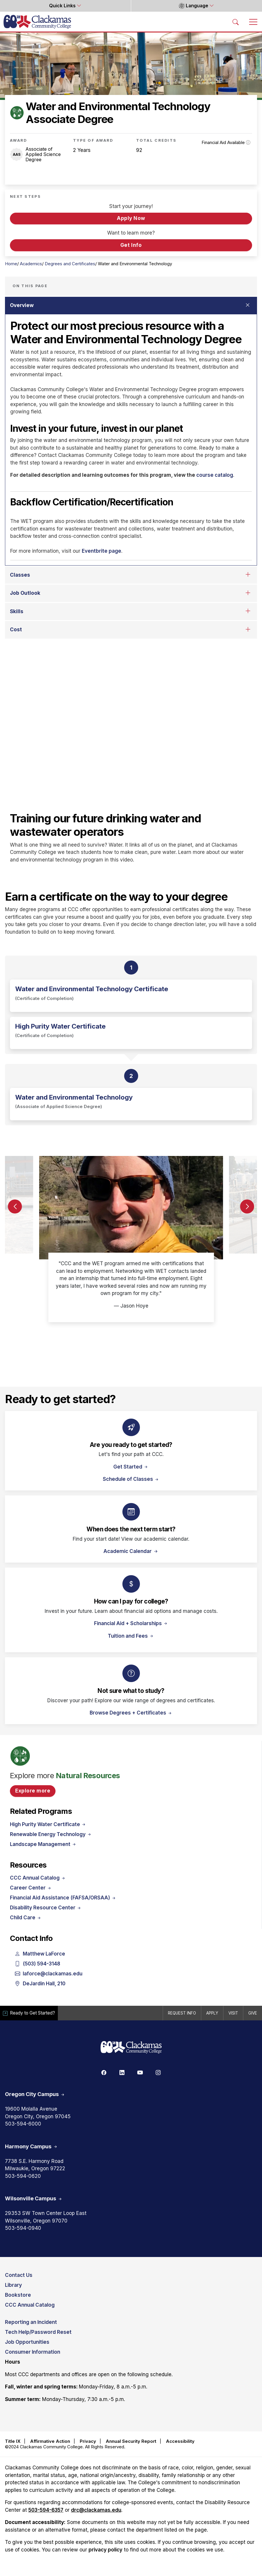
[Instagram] (158, 2072)
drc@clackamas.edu (96, 2510)
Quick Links (63, 5)
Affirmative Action (50, 2441)
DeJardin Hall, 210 (40, 1984)
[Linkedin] (122, 2072)
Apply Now (131, 218)
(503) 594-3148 (37, 1964)
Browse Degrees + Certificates (131, 1713)
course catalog (214, 475)
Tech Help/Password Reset (38, 2332)
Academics (31, 263)
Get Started (131, 1467)
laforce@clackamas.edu (48, 1974)
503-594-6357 (45, 2510)
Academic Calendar (128, 1551)
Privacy (88, 2441)
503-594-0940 (23, 2228)
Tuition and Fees (131, 1636)
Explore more (32, 1791)
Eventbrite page (101, 551)
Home (11, 263)
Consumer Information (32, 2352)
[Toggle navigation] (253, 22)
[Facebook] (103, 2072)
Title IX (12, 2441)
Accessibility (180, 2441)
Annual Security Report (131, 2441)
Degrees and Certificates (70, 263)
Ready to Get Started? (30, 2013)
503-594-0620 (23, 2176)
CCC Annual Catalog (38, 1878)
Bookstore (18, 2295)
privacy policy (105, 2550)
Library (13, 2285)
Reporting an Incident (31, 2322)
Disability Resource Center (46, 1908)
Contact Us (18, 2275)
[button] (247, 1208)
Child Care (26, 1917)
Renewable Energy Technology (51, 1834)
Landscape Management (43, 1844)
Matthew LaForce (40, 1954)
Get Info (131, 245)
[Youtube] (140, 2072)
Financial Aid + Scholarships (131, 1623)
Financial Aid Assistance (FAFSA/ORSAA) (63, 1898)
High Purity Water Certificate (48, 1824)
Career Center (31, 1888)
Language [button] (193, 6)
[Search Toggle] (235, 22)
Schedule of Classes (131, 1479)
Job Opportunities (27, 2342)
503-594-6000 (23, 2124)
